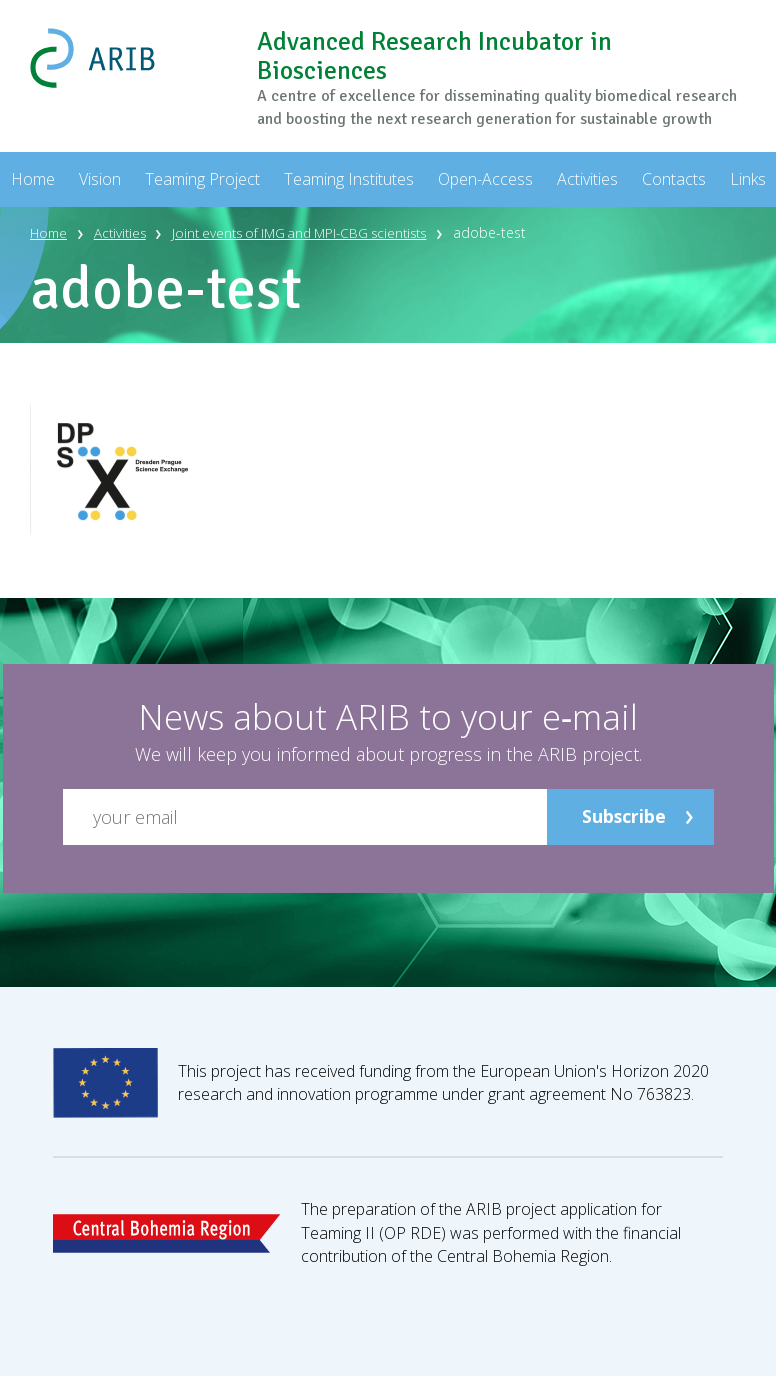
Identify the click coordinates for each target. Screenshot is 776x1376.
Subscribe (623, 816)
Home (50, 232)
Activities (124, 232)
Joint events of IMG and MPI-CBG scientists (315, 232)
